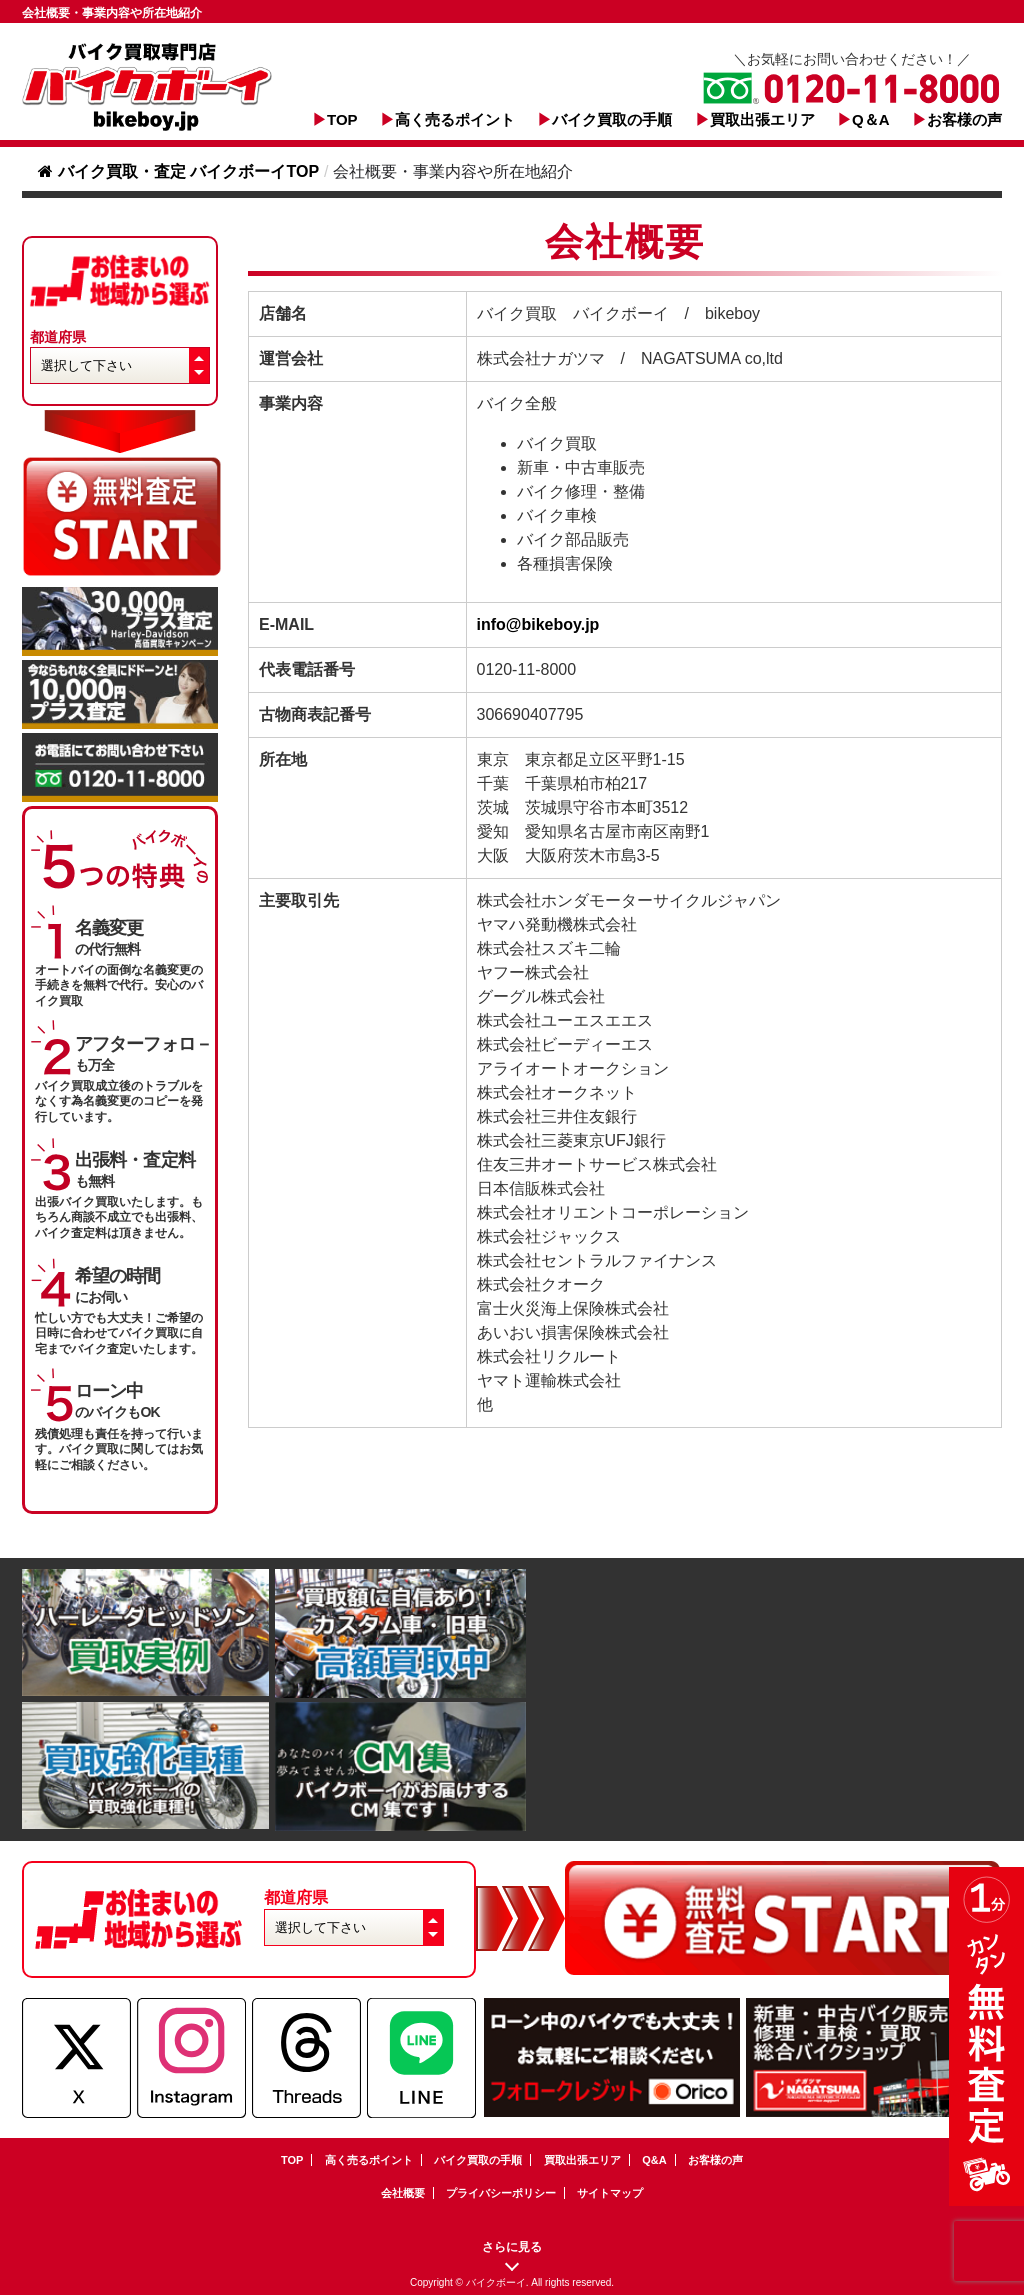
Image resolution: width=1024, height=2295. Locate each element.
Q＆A (871, 119)
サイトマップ (610, 2193)
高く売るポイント (455, 119)
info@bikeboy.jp (538, 624)
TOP (342, 119)
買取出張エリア (762, 119)
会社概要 (403, 2193)
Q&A (654, 2160)
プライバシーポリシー (501, 2193)
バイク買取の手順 (612, 119)
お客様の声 (964, 119)
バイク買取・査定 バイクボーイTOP (178, 171)
